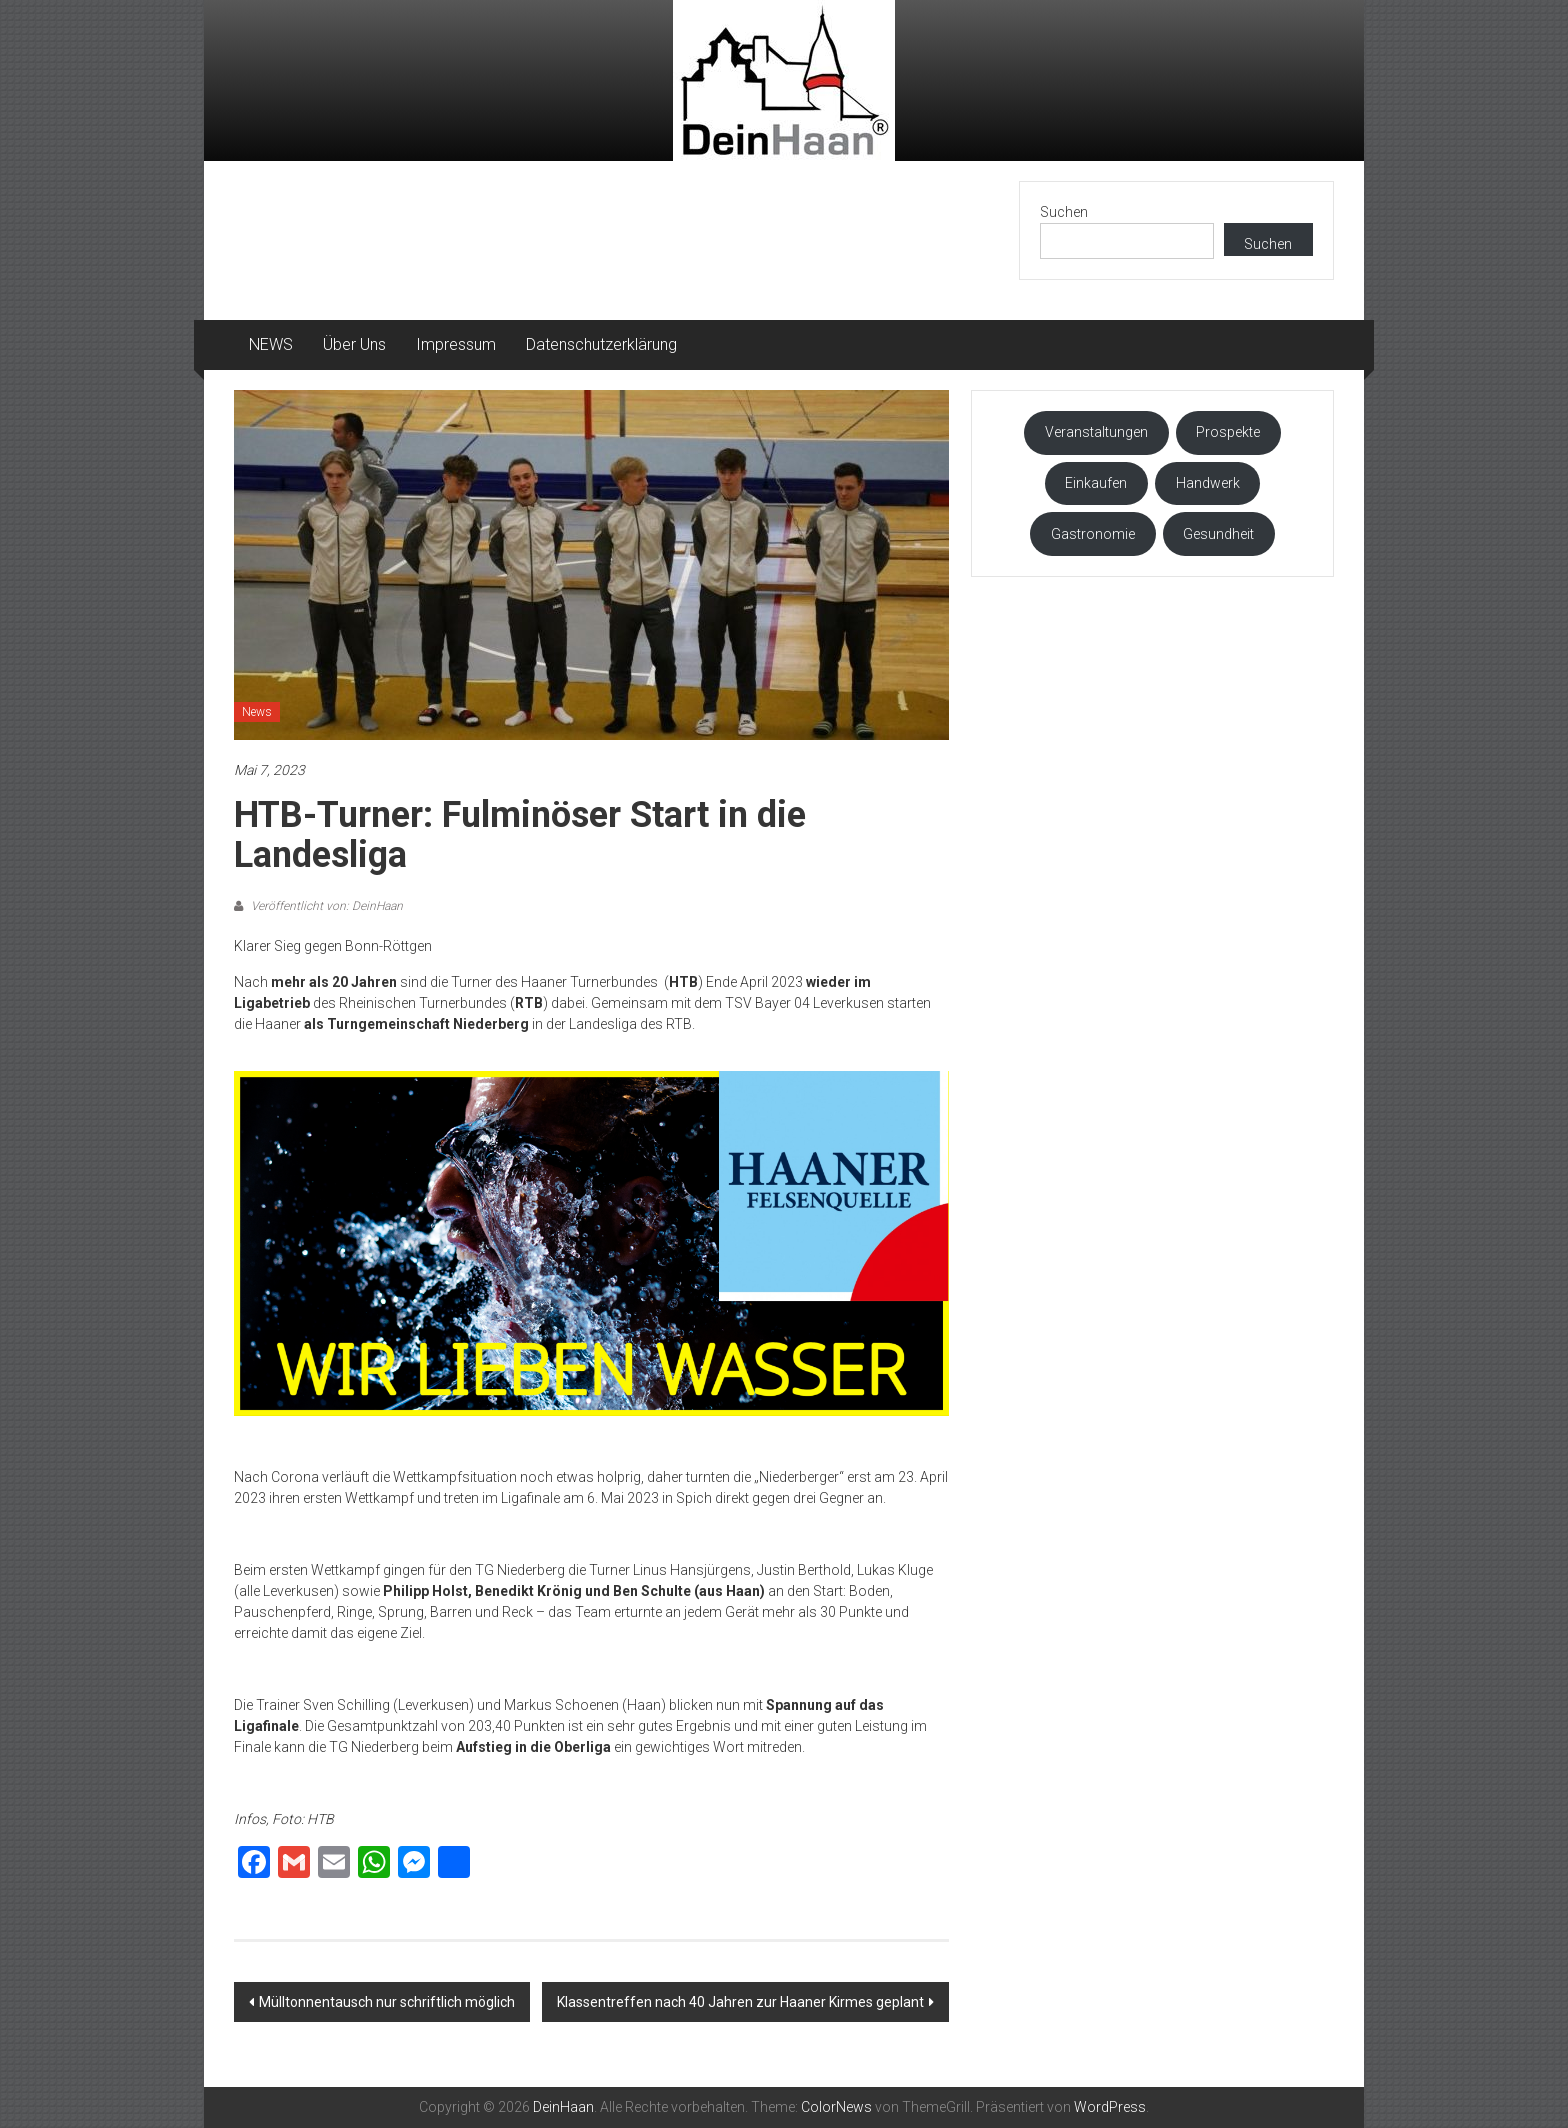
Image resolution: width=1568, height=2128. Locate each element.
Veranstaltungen (1096, 432)
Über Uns (354, 344)
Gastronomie (1093, 534)
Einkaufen (1096, 483)
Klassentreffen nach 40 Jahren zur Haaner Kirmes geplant (740, 2002)
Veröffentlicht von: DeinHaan (325, 906)
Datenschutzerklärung (601, 344)
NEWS (271, 344)
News (257, 712)
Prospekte (1228, 432)
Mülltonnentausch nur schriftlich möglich (387, 2002)
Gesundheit (1218, 534)
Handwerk (1208, 483)
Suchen (1064, 212)
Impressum (456, 344)
